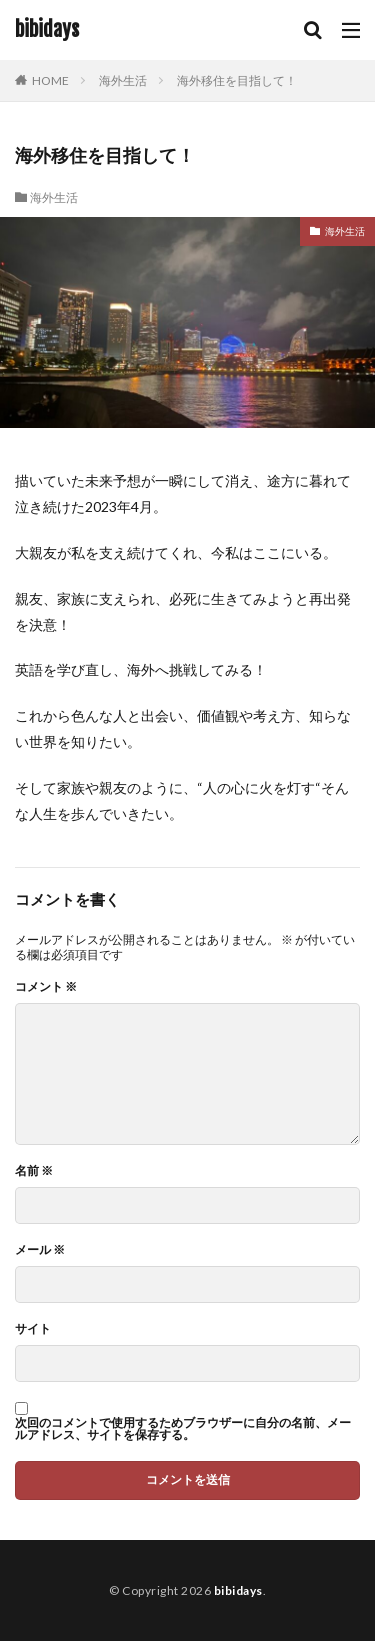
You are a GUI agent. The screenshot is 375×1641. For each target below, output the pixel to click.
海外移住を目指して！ (237, 80)
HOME (50, 80)
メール (40, 1250)
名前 (34, 1171)
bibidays (47, 30)
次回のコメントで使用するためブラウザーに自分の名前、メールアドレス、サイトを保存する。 (183, 1429)
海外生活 (123, 80)
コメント (46, 987)
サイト (33, 1329)
